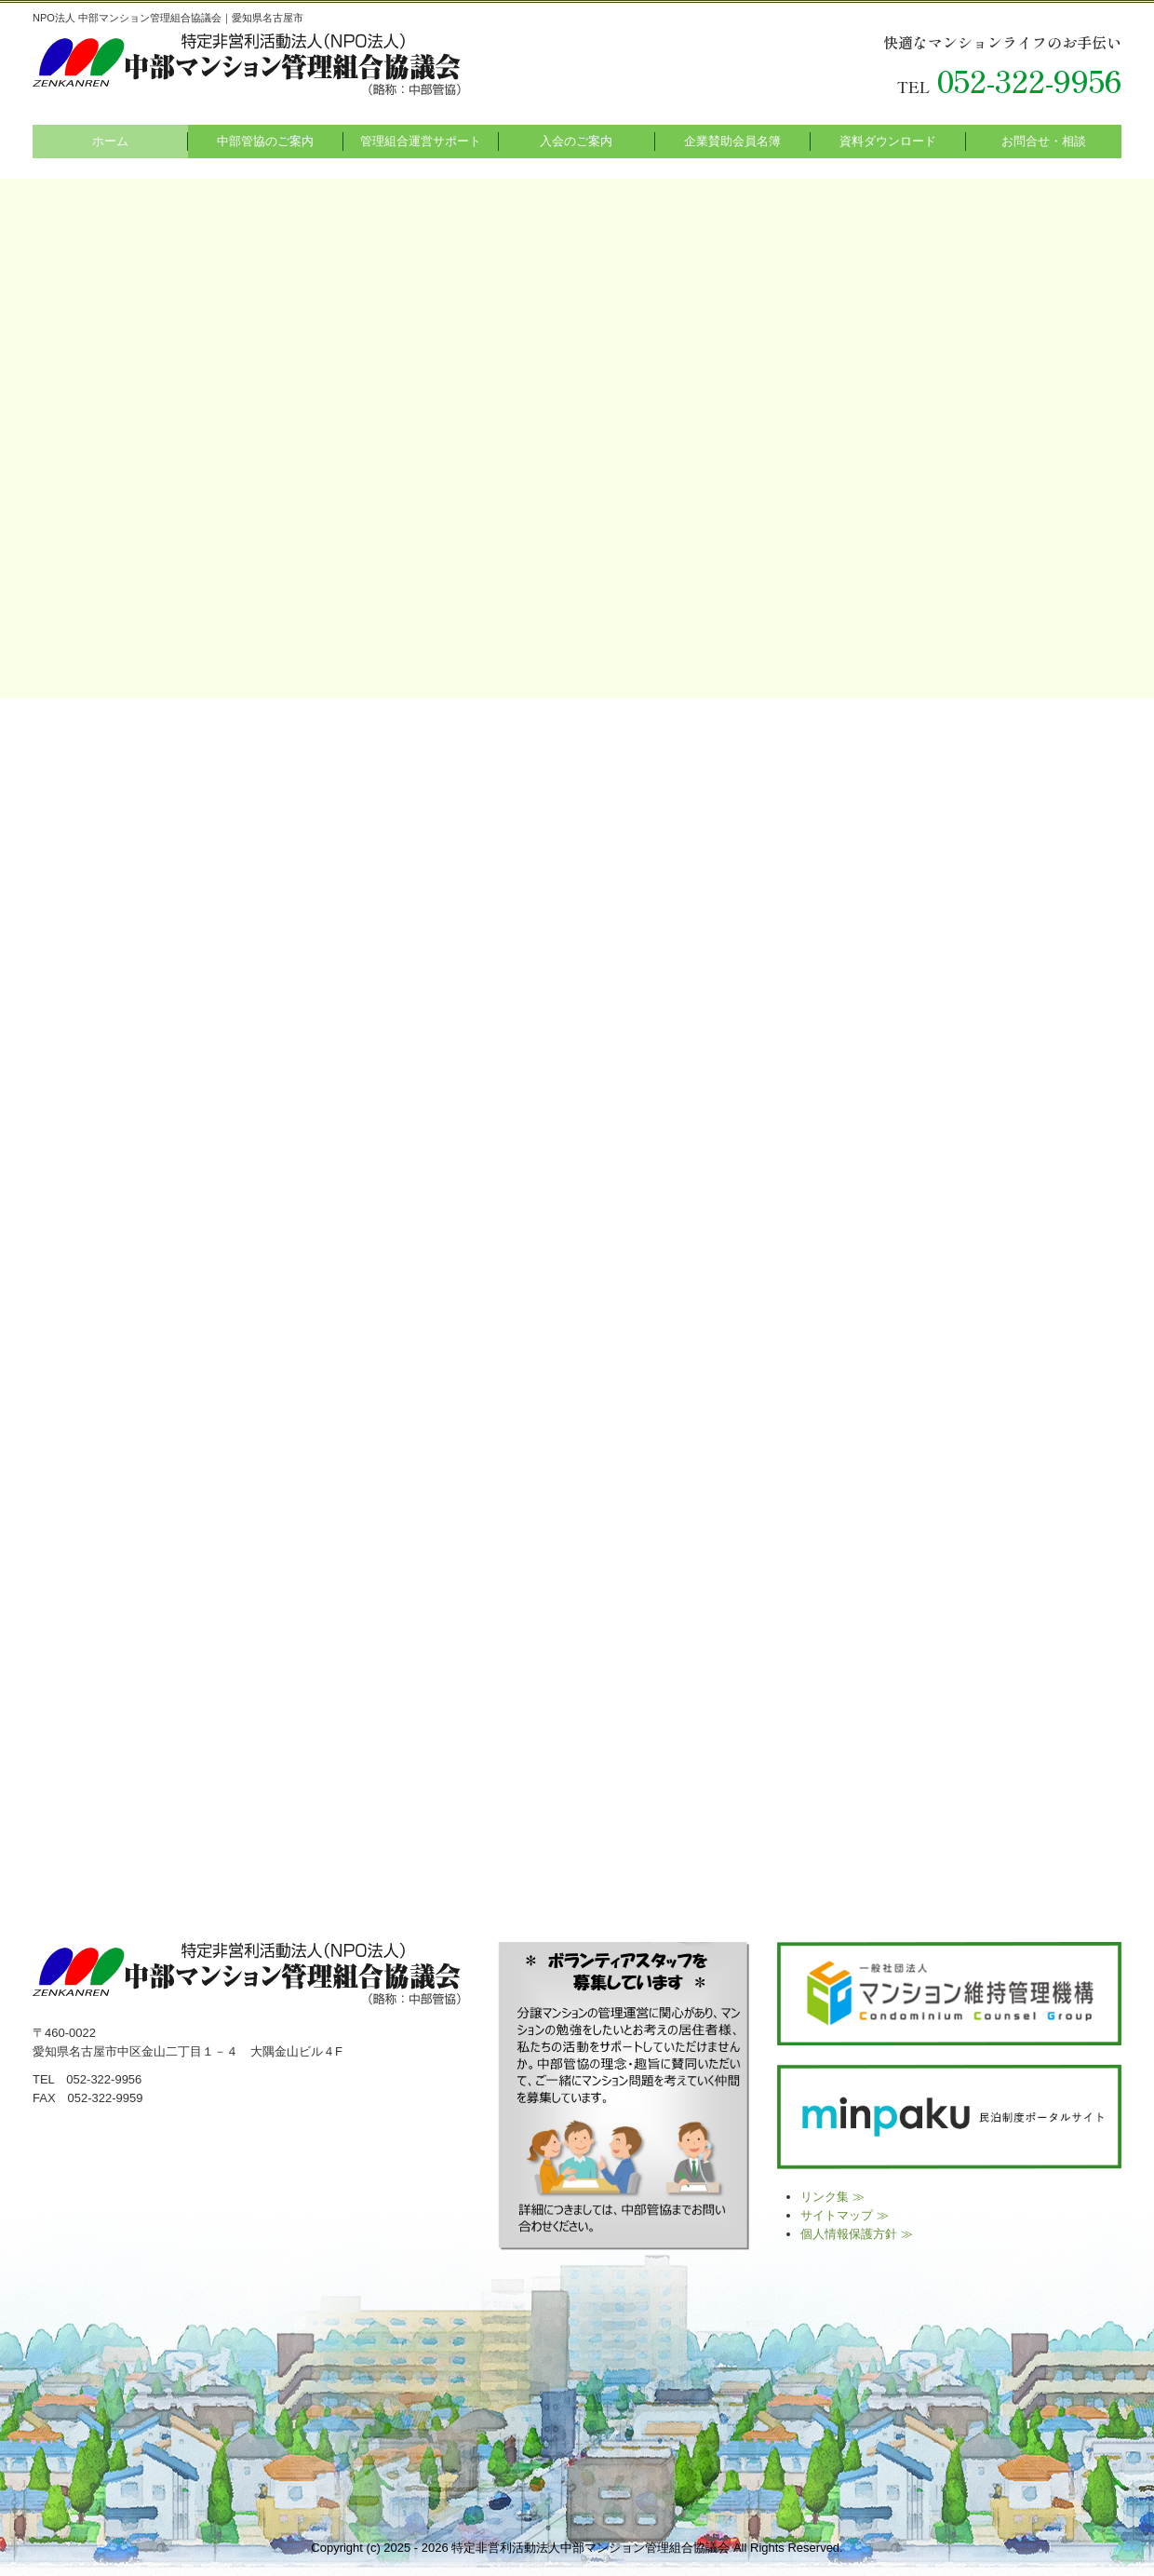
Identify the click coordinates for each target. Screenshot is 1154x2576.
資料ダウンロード (887, 141)
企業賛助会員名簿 (732, 141)
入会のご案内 (576, 141)
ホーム (110, 141)
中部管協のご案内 (265, 141)
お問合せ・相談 (1043, 141)
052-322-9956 (1029, 80)
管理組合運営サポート (420, 141)
